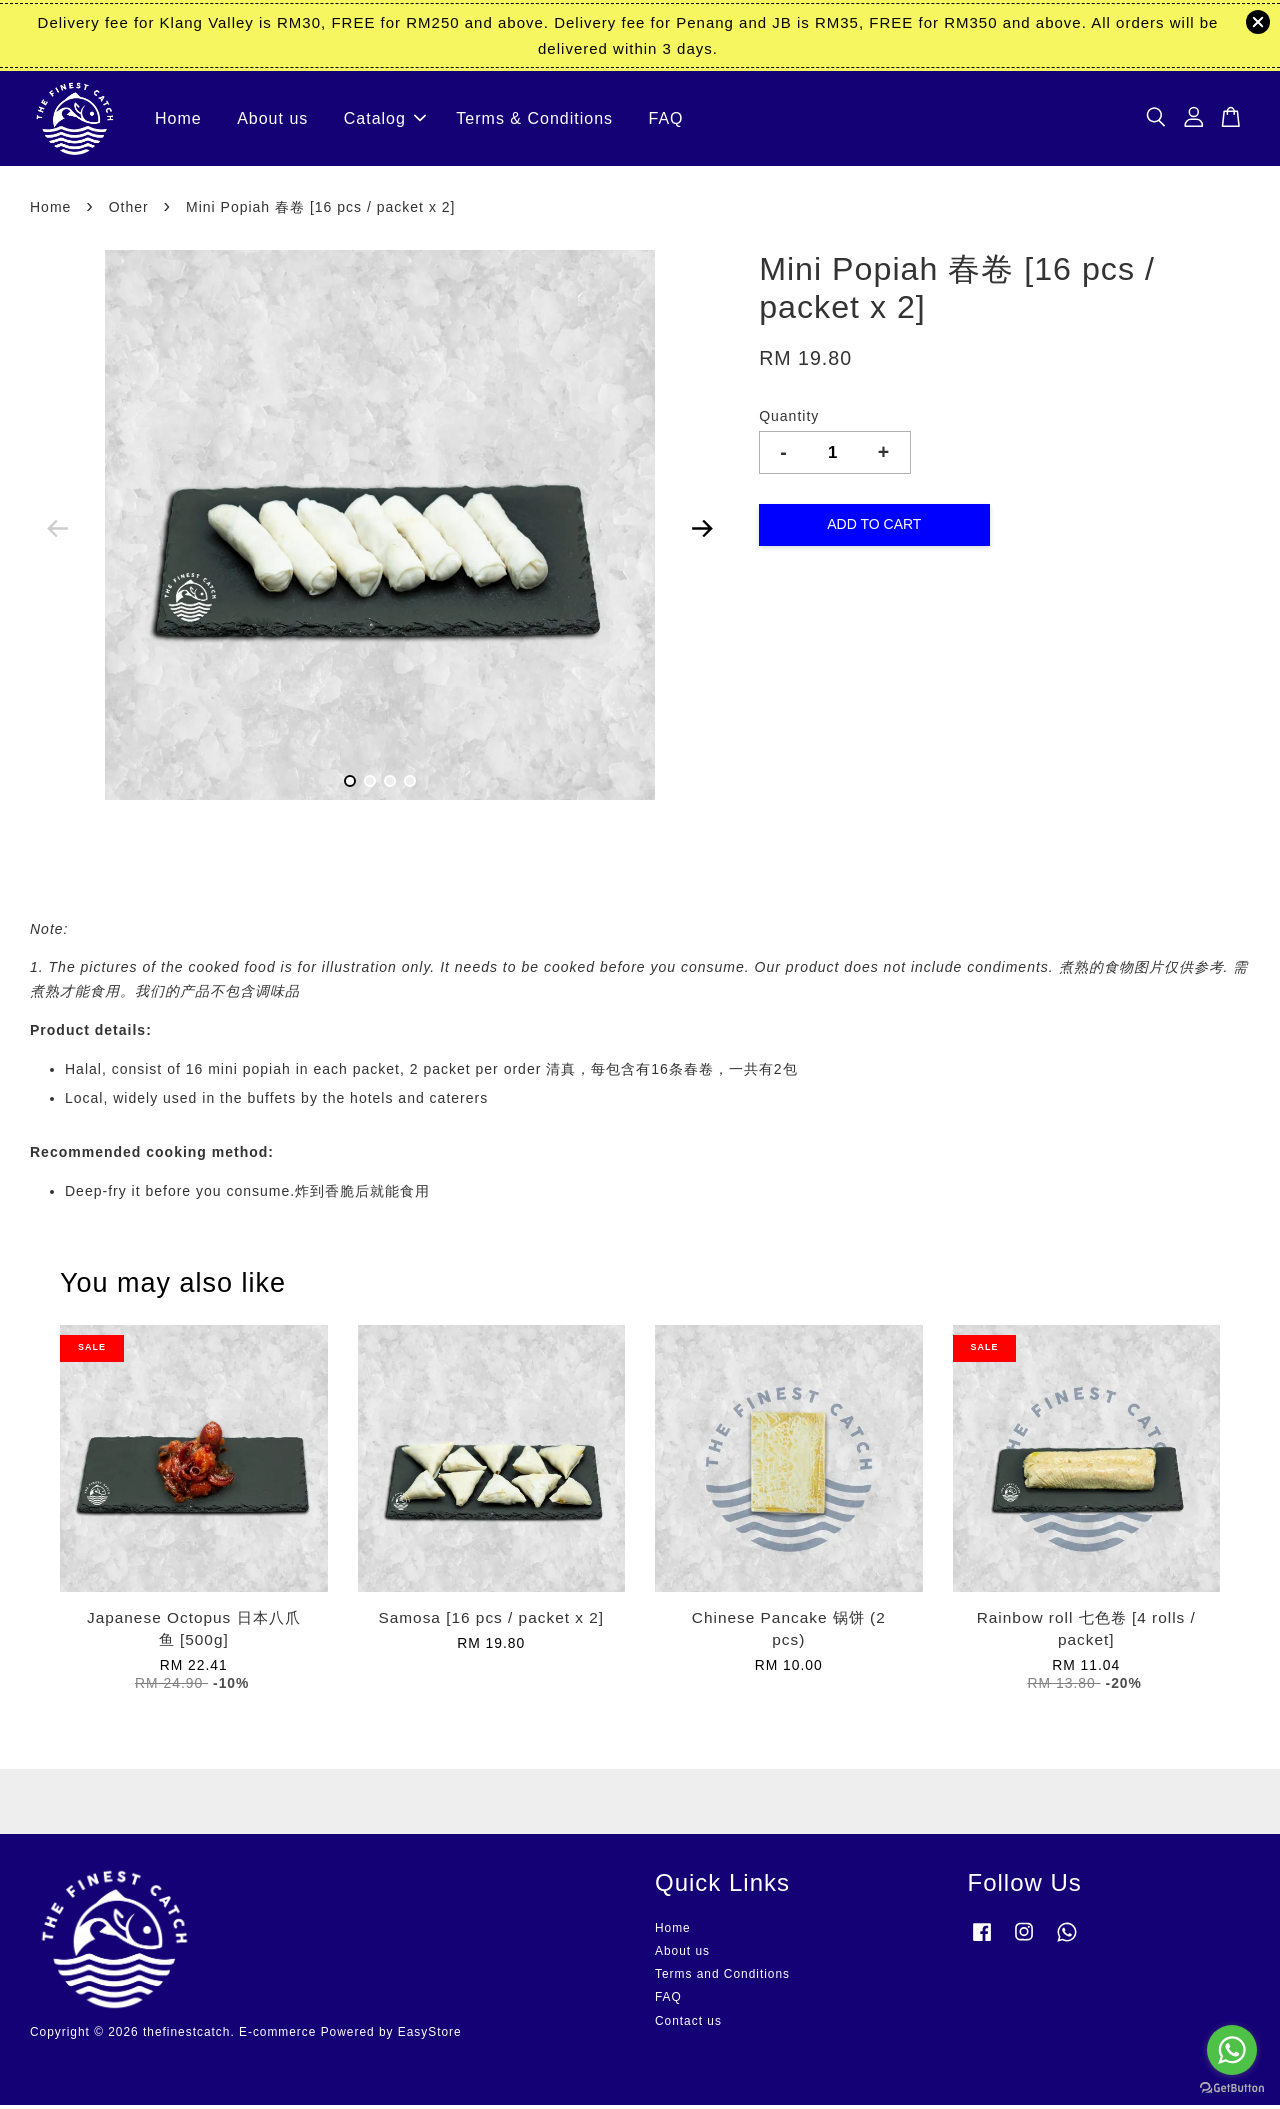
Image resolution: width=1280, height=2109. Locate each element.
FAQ (666, 120)
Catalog (385, 120)
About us (272, 120)
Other (129, 211)
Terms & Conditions (534, 120)
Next (702, 533)
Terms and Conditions (722, 1979)
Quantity (789, 421)
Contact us (688, 2025)
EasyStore (430, 2037)
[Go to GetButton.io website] (1232, 2088)
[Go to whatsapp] (1232, 2050)
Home (178, 120)
